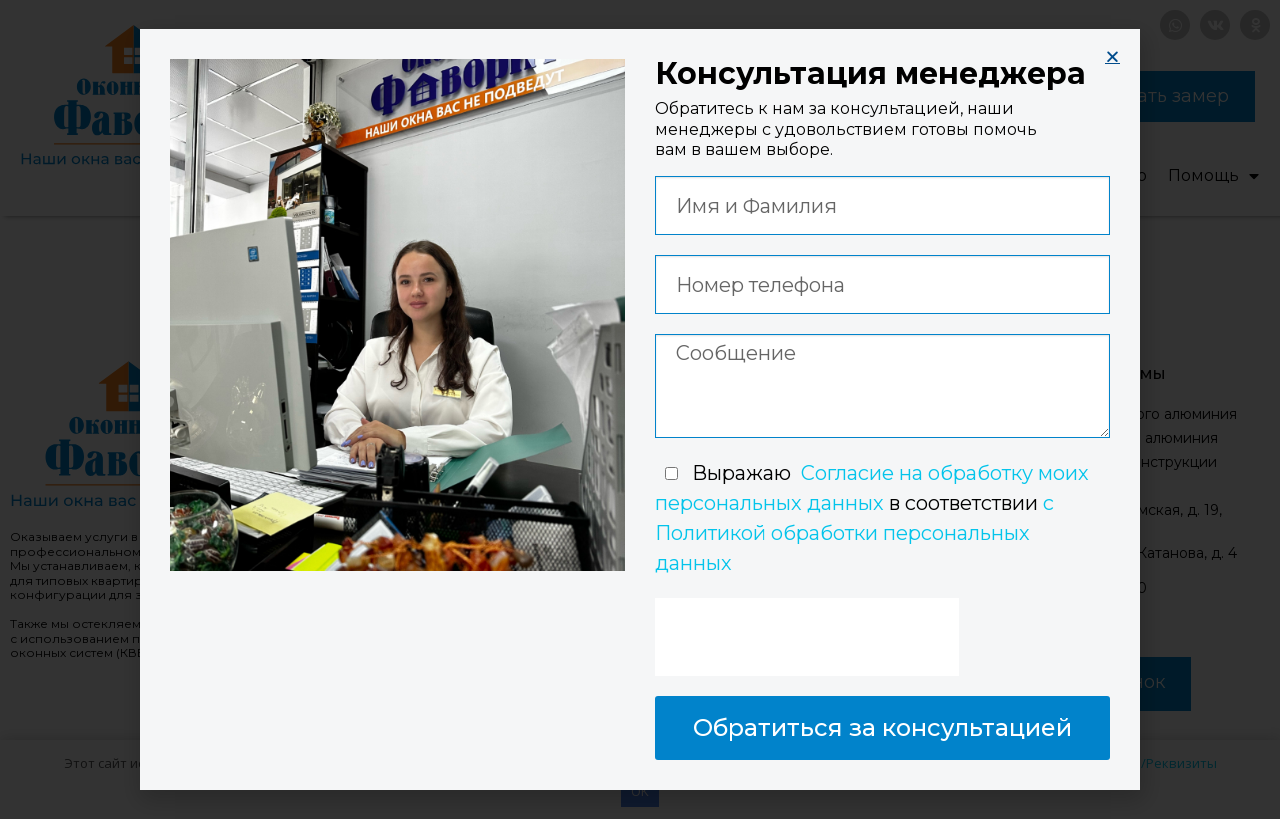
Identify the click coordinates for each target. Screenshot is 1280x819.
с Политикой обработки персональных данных (854, 533)
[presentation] (807, 637)
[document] (640, 409)
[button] (1112, 56)
